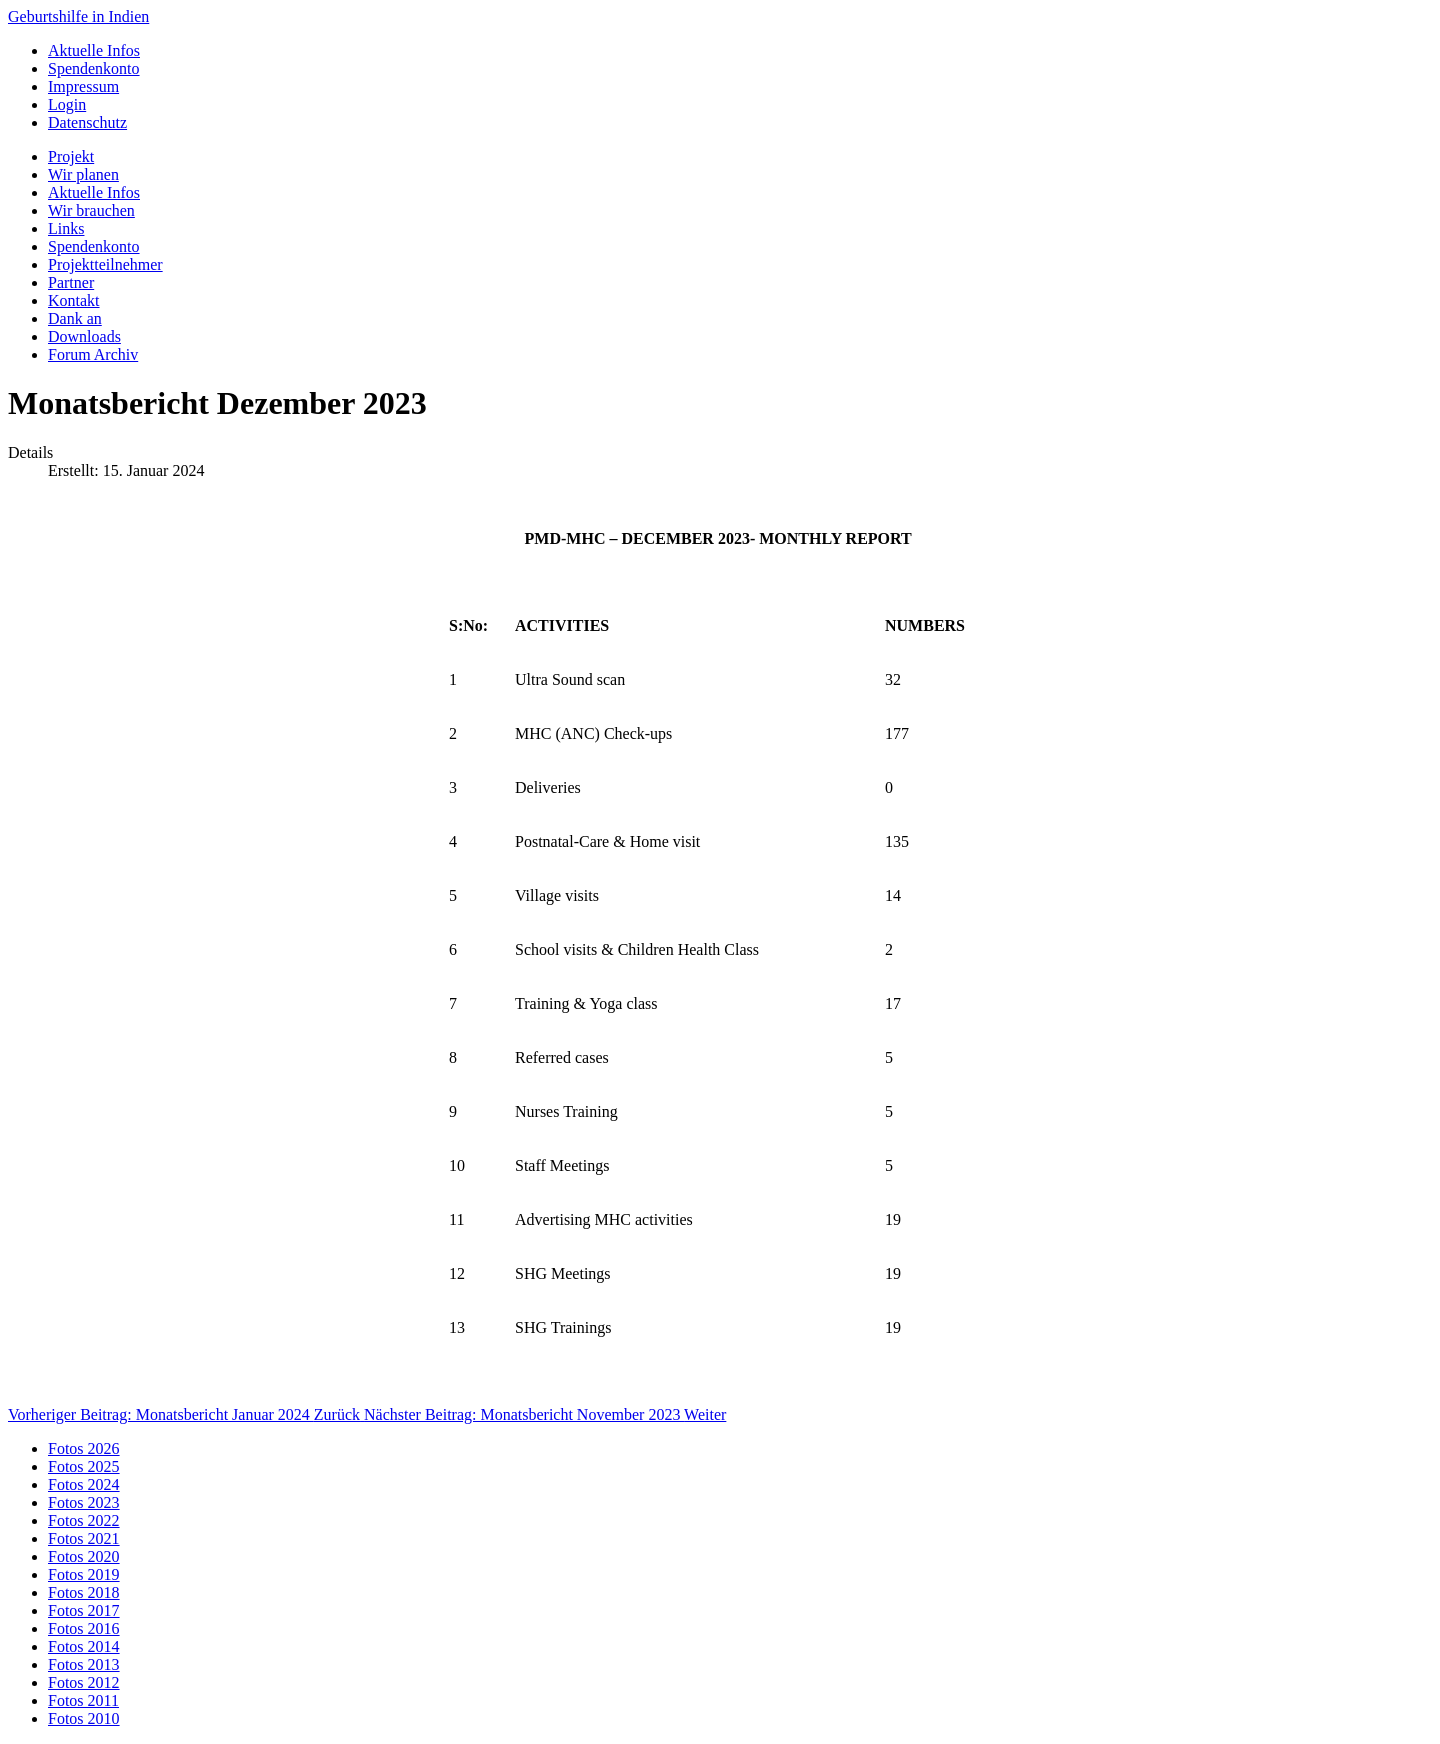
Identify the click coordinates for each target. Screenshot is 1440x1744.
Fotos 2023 (84, 1502)
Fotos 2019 (84, 1574)
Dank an (75, 318)
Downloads (84, 336)
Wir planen (83, 174)
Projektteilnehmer (105, 264)
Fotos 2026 (84, 1448)
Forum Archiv (93, 354)
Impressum (83, 86)
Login (67, 104)
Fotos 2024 (84, 1484)
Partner (71, 282)
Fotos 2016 (84, 1628)
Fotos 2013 (84, 1664)
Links (66, 228)
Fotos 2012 (84, 1682)
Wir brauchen (91, 210)
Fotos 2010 (84, 1718)
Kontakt (74, 300)
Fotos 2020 (84, 1556)
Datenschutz (87, 122)
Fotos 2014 (84, 1646)
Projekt (71, 156)
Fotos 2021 (84, 1538)
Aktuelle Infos (94, 50)
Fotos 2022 (84, 1520)
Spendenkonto (94, 68)
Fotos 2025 (84, 1466)
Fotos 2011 (83, 1700)
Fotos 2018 (84, 1592)
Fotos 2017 (84, 1610)
